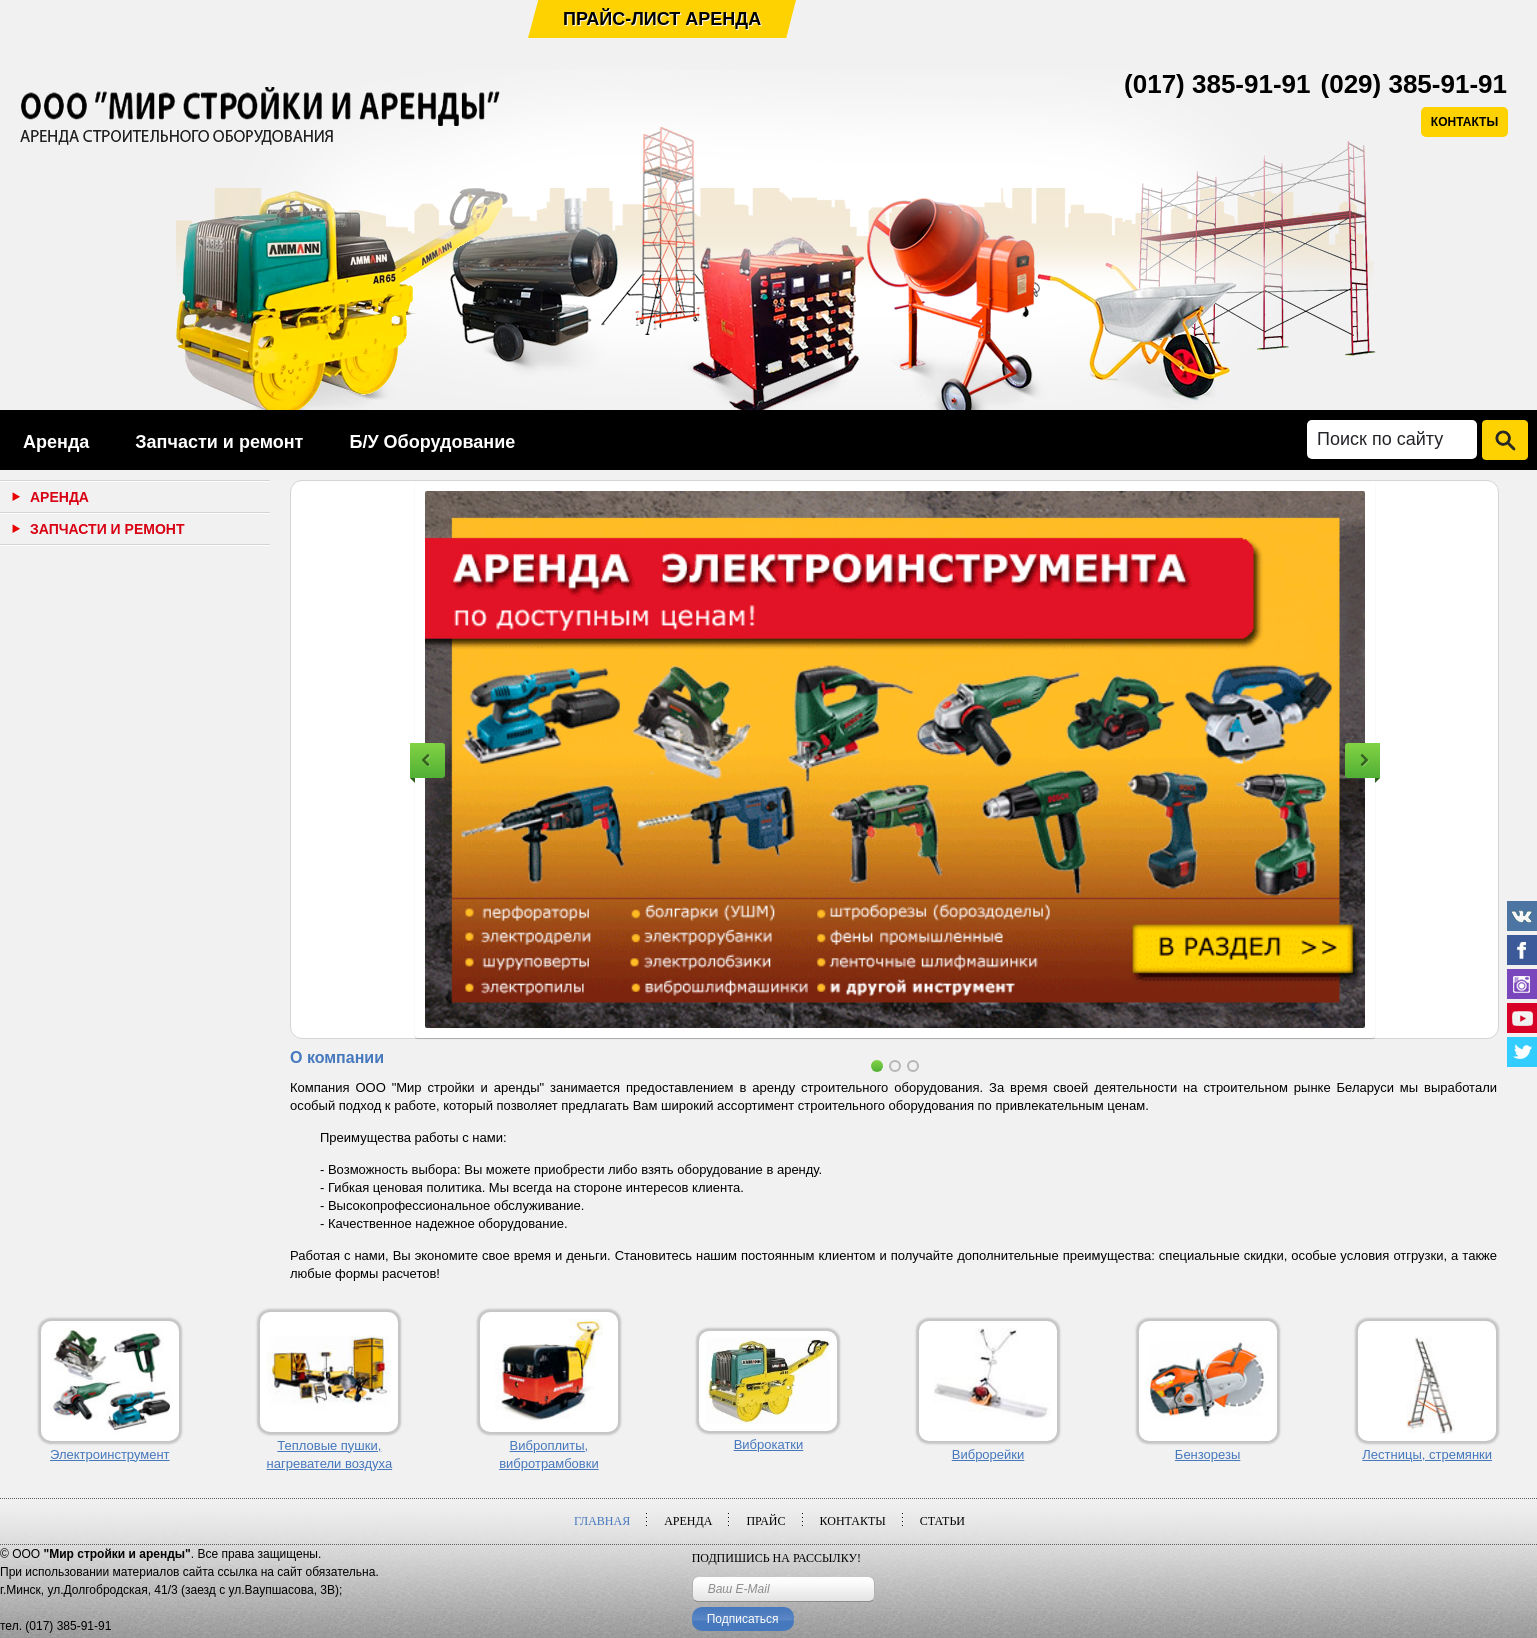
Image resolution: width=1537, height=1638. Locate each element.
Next (1362, 760)
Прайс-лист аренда (662, 19)
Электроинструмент (110, 1454)
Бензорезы (1207, 1454)
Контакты (853, 1521)
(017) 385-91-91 (1217, 84)
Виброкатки (769, 1444)
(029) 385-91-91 (1414, 84)
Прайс (765, 1521)
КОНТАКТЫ (1464, 122)
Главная (602, 1521)
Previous (427, 760)
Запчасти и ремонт (219, 442)
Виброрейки (988, 1454)
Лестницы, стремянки (1427, 1454)
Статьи (942, 1521)
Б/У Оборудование (432, 442)
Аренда (56, 442)
